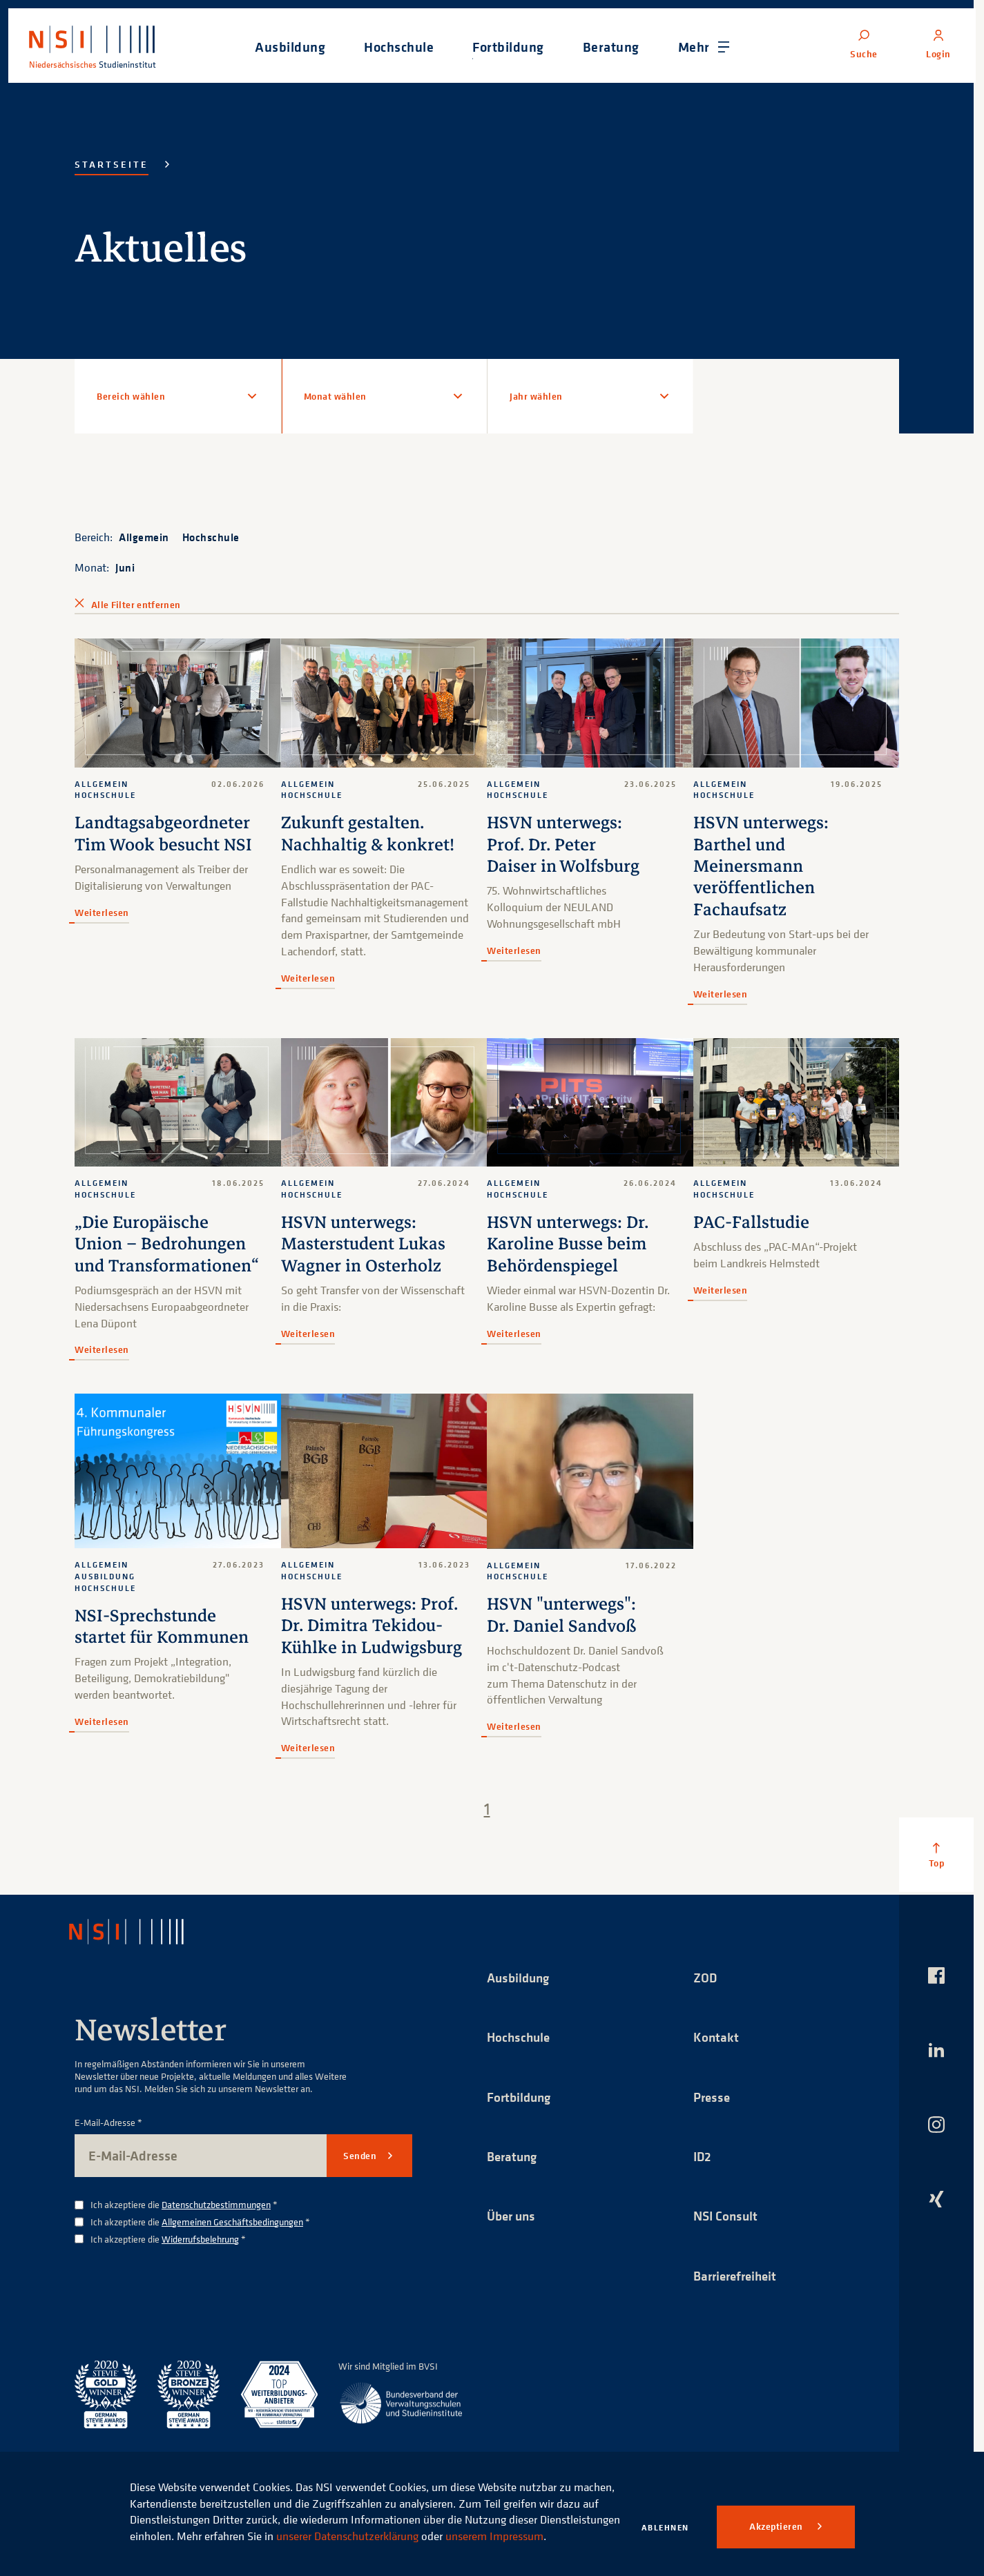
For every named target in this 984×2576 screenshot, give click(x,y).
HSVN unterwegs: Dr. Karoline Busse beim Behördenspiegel (570, 1244)
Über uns (513, 2217)
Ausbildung (520, 1977)
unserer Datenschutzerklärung (430, 2519)
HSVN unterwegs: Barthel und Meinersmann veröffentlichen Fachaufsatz (762, 866)
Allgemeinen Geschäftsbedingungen (232, 2221)
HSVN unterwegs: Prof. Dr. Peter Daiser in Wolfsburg (564, 844)
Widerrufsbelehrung (200, 2238)
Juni (125, 567)
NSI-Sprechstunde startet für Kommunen (163, 1626)
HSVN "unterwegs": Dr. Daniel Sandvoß (564, 1615)
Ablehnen (665, 2527)
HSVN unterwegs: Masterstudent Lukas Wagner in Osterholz (365, 1244)
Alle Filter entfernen (135, 605)
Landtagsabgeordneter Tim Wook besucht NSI (165, 833)
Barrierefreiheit (738, 2277)
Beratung (514, 2157)
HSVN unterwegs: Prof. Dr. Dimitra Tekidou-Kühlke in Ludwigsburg (373, 1626)
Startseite (111, 164)
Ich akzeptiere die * (184, 2205)
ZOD (705, 1977)
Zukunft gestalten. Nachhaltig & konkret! (368, 833)
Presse (713, 2097)
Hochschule (211, 537)
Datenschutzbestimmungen (216, 2204)
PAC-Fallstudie (752, 1222)
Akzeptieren (777, 2526)
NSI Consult (727, 2217)
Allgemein (144, 537)
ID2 (703, 2157)
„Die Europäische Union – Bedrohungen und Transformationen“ (169, 1244)
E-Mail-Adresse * (108, 2123)
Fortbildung (520, 2097)
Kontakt (716, 2037)
